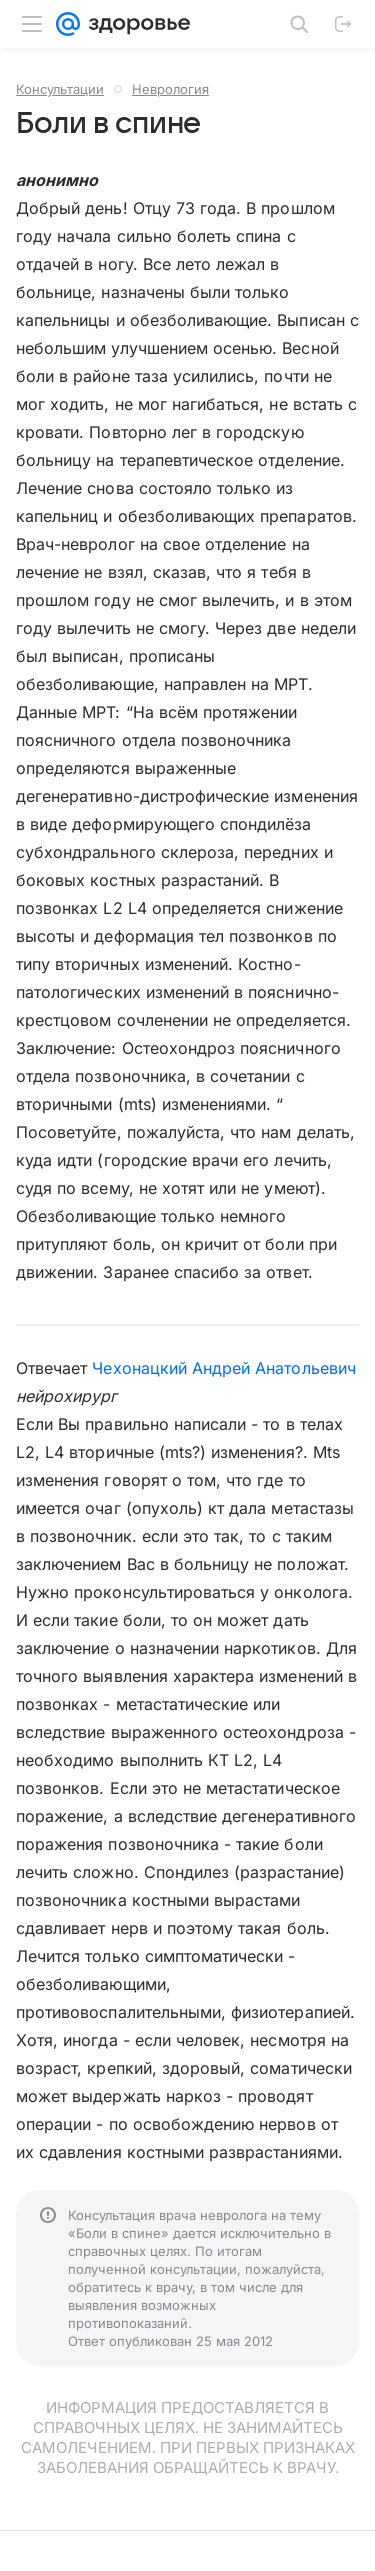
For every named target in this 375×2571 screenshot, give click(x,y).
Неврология (170, 89)
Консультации (60, 89)
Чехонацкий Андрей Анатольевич (223, 1368)
